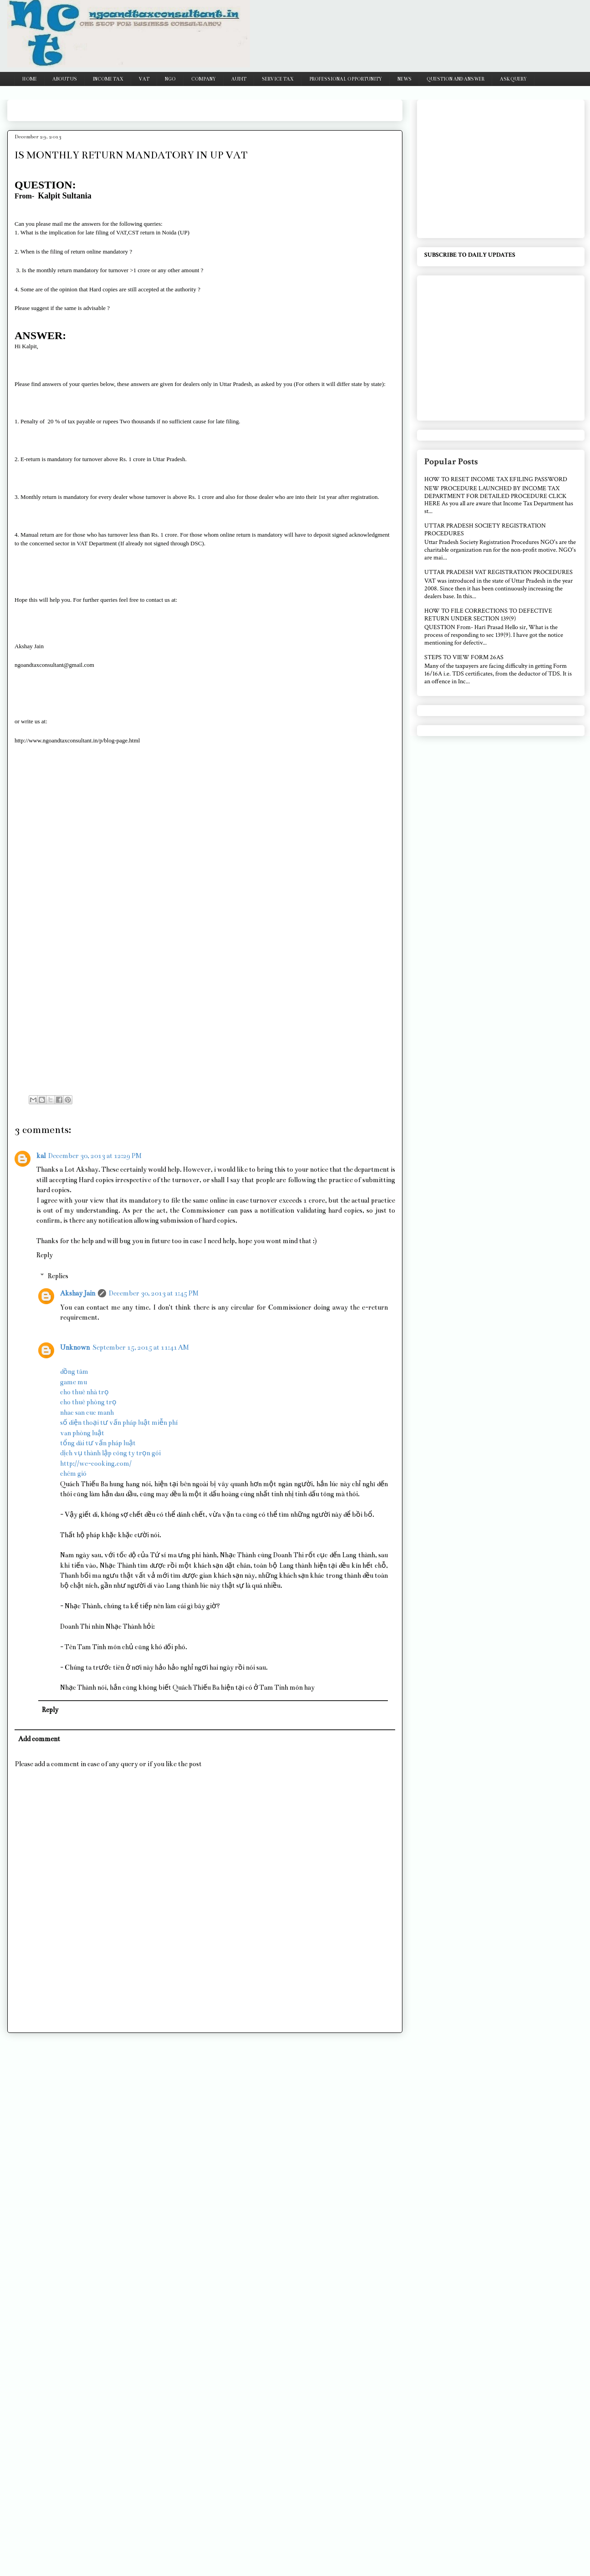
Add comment (39, 1739)
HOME (29, 79)
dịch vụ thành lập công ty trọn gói (110, 1453)
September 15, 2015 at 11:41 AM (140, 1347)
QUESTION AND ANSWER (455, 79)
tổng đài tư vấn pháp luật (98, 1443)
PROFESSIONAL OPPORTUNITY (345, 79)
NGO (170, 79)
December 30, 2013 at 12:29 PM (95, 1156)
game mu (73, 1382)
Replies (58, 1276)
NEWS (404, 79)
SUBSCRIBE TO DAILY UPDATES (469, 255)
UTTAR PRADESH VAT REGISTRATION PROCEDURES (498, 572)
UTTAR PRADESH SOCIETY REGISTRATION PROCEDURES (485, 530)
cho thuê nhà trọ (84, 1392)
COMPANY (203, 79)
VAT (144, 79)
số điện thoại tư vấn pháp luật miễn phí (119, 1422)
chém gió (73, 1473)
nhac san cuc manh (87, 1412)
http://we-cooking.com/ (96, 1463)
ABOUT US (64, 79)
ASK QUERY (513, 79)
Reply (44, 1255)
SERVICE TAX (278, 79)
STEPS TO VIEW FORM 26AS (464, 657)
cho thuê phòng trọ (88, 1402)
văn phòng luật (82, 1433)
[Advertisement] (180, 107)
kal (41, 1156)
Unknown (75, 1347)
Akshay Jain (77, 1293)
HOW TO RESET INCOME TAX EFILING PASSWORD (495, 479)
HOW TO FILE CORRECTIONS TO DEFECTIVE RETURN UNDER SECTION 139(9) (488, 615)
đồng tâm (74, 1371)
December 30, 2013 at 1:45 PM (153, 1293)
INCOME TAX (107, 79)
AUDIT (238, 79)
